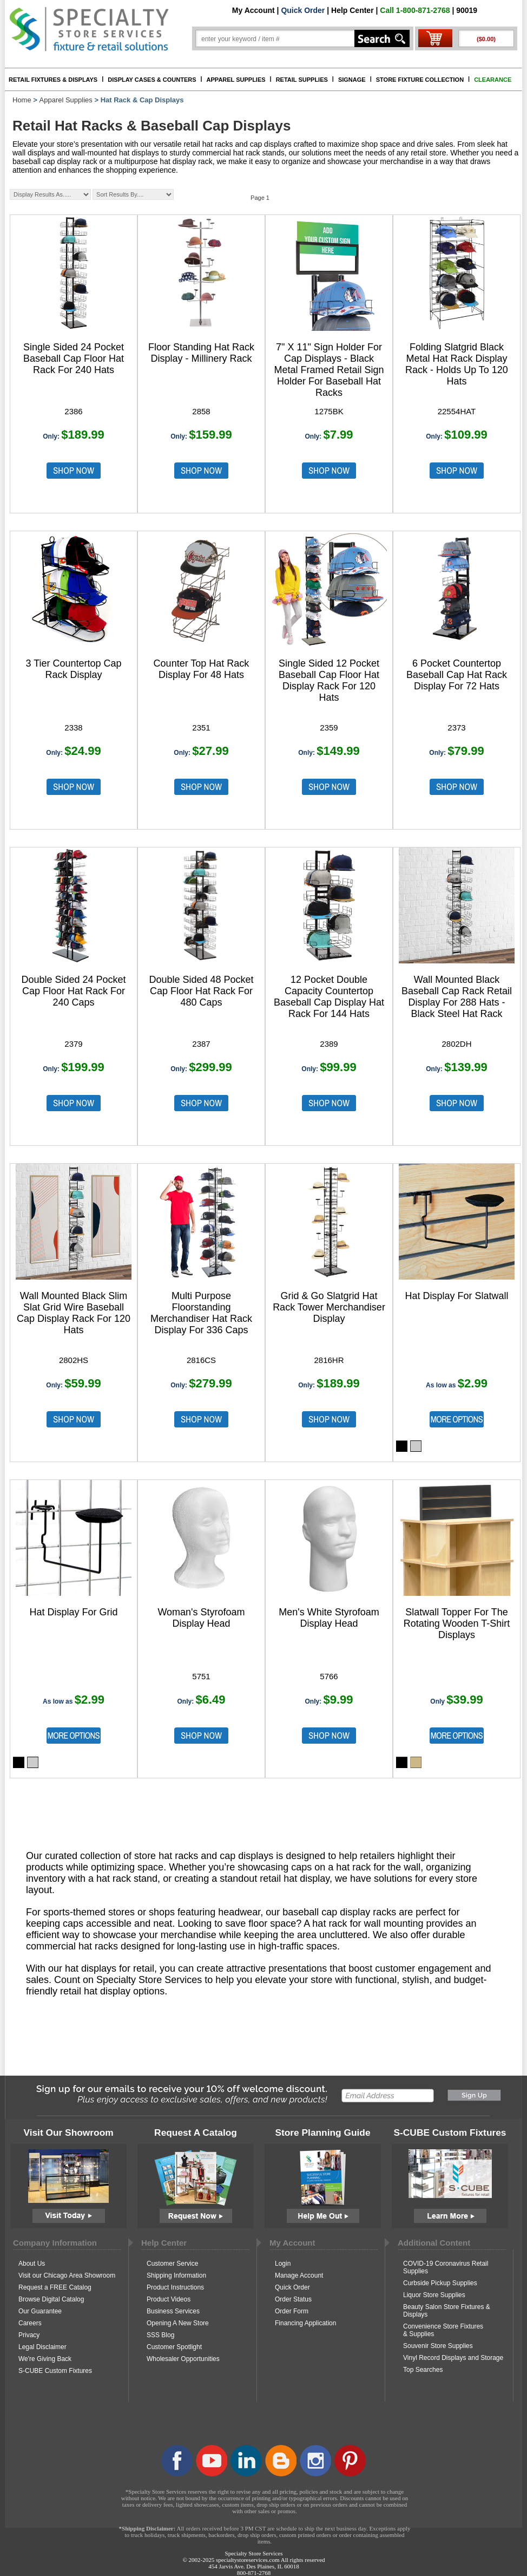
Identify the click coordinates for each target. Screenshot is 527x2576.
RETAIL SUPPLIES (302, 79)
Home (21, 100)
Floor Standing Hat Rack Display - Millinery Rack (201, 353)
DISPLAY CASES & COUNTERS (152, 79)
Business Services (173, 2311)
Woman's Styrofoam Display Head (201, 1618)
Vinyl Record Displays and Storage (453, 2358)
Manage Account (299, 2275)
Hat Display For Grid (73, 1612)
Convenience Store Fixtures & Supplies (443, 2330)
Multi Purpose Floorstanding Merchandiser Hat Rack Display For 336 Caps (201, 1312)
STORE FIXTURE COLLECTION (420, 79)
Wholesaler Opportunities (183, 2359)
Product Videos (168, 2299)
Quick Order (303, 10)
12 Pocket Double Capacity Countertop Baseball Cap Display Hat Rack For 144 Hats (329, 996)
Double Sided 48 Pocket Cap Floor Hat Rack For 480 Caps (201, 991)
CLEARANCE (492, 79)
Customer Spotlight (174, 2347)
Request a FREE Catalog (54, 2287)
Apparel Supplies (66, 100)
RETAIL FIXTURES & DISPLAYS (53, 79)
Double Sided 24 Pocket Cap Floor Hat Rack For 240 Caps (73, 991)
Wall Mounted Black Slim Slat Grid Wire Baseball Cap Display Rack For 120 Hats (73, 1312)
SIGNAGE (352, 79)
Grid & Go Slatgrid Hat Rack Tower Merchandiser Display (329, 1307)
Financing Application (305, 2323)
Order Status (293, 2299)
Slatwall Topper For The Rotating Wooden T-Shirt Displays (457, 1623)
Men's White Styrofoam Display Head (329, 1618)
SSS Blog (160, 2335)
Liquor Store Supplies (434, 2295)
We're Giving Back (44, 2359)
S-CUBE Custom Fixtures (55, 2371)
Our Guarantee (40, 2311)
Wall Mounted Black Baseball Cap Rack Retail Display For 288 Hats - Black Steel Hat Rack (456, 996)
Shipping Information (176, 2275)
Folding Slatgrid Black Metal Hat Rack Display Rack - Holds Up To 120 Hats (456, 364)
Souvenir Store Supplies (438, 2346)
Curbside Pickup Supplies (440, 2283)
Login (283, 2263)
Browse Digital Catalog (51, 2299)
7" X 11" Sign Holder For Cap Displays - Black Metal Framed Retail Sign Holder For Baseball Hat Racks (329, 370)
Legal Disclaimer (42, 2347)
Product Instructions (175, 2287)
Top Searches (423, 2369)
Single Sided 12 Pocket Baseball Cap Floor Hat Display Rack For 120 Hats (329, 680)
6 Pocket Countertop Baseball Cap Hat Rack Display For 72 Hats (456, 675)
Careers (30, 2323)
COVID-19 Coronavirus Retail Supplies (445, 2267)
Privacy (28, 2335)
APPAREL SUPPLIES (236, 79)
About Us (31, 2263)
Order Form (291, 2311)
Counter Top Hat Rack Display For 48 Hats (201, 669)
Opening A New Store (178, 2323)
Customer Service (172, 2263)
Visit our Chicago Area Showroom (66, 2275)
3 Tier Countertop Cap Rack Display (73, 669)
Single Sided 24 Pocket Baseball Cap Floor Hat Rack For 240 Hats (73, 358)
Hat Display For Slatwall (456, 1295)
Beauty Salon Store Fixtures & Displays (446, 2310)
